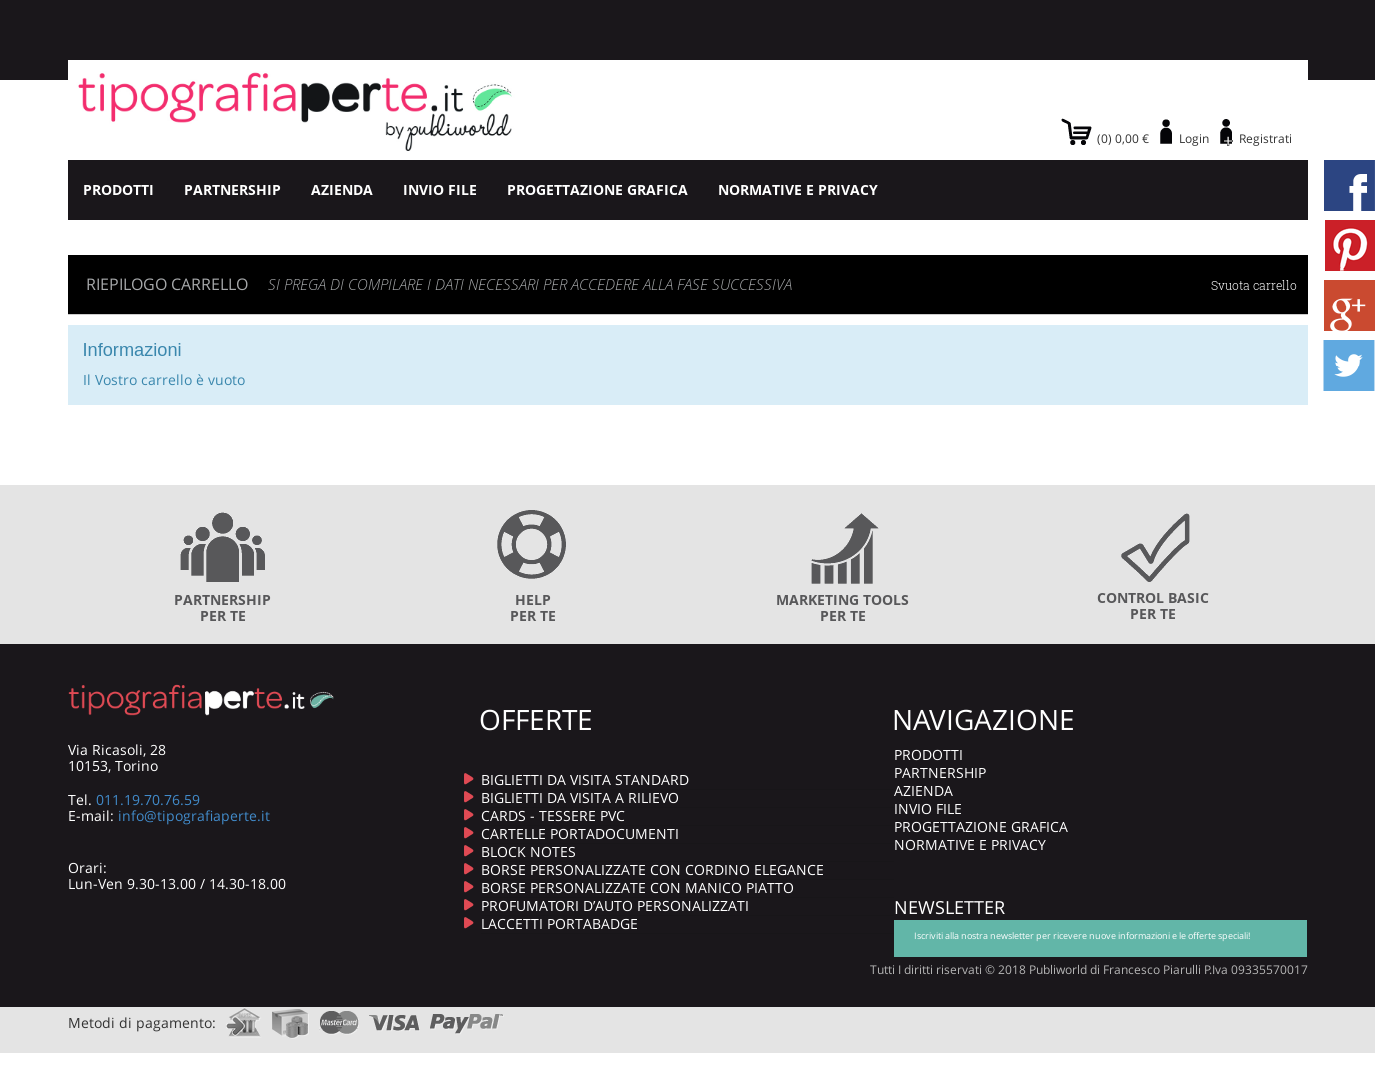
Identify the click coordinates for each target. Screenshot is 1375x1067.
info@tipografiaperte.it (194, 815)
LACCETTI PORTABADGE (559, 923)
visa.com (394, 1016)
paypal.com (467, 1016)
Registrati (1265, 138)
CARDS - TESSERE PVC (553, 815)
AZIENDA (342, 189)
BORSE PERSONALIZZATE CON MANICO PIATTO (637, 887)
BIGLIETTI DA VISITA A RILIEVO (580, 797)
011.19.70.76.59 (148, 799)
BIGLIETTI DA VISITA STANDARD (585, 779)
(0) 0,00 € (1123, 138)
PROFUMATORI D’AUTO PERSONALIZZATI (615, 905)
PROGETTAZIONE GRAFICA (597, 189)
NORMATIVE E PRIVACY (798, 189)
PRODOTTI (118, 189)
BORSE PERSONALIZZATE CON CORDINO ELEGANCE (652, 869)
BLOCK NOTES (528, 851)
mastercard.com (339, 1016)
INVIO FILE (440, 189)
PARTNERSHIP (232, 189)
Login (1194, 138)
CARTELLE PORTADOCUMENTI (580, 833)
